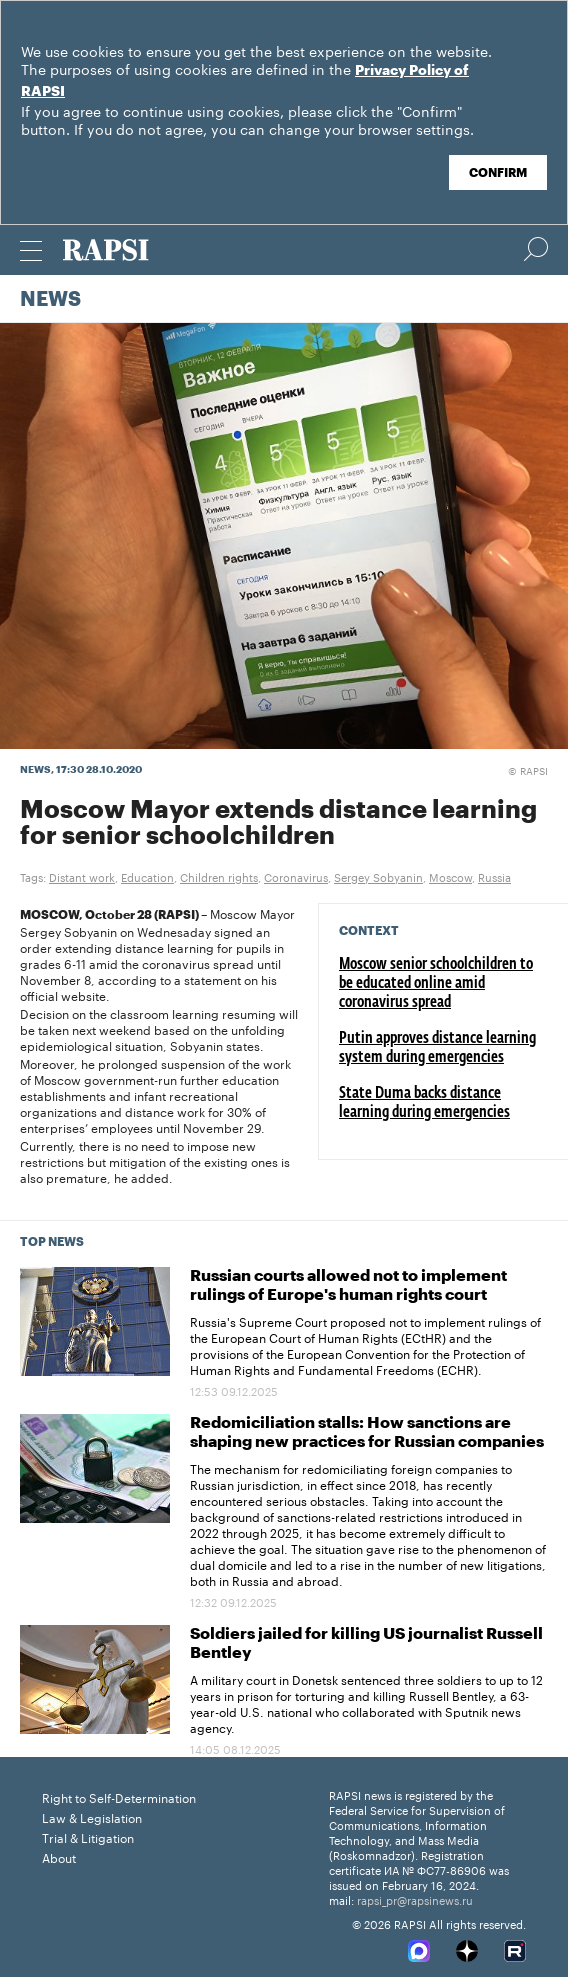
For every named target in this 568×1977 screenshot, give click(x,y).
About (59, 1856)
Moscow (450, 876)
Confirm (498, 173)
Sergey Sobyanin (378, 876)
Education (147, 876)
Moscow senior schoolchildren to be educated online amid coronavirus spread (436, 984)
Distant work (82, 876)
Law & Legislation (92, 1816)
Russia (494, 876)
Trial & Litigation (88, 1836)
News (50, 300)
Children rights (219, 876)
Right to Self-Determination (119, 1796)
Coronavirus (296, 876)
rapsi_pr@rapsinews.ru (415, 1899)
